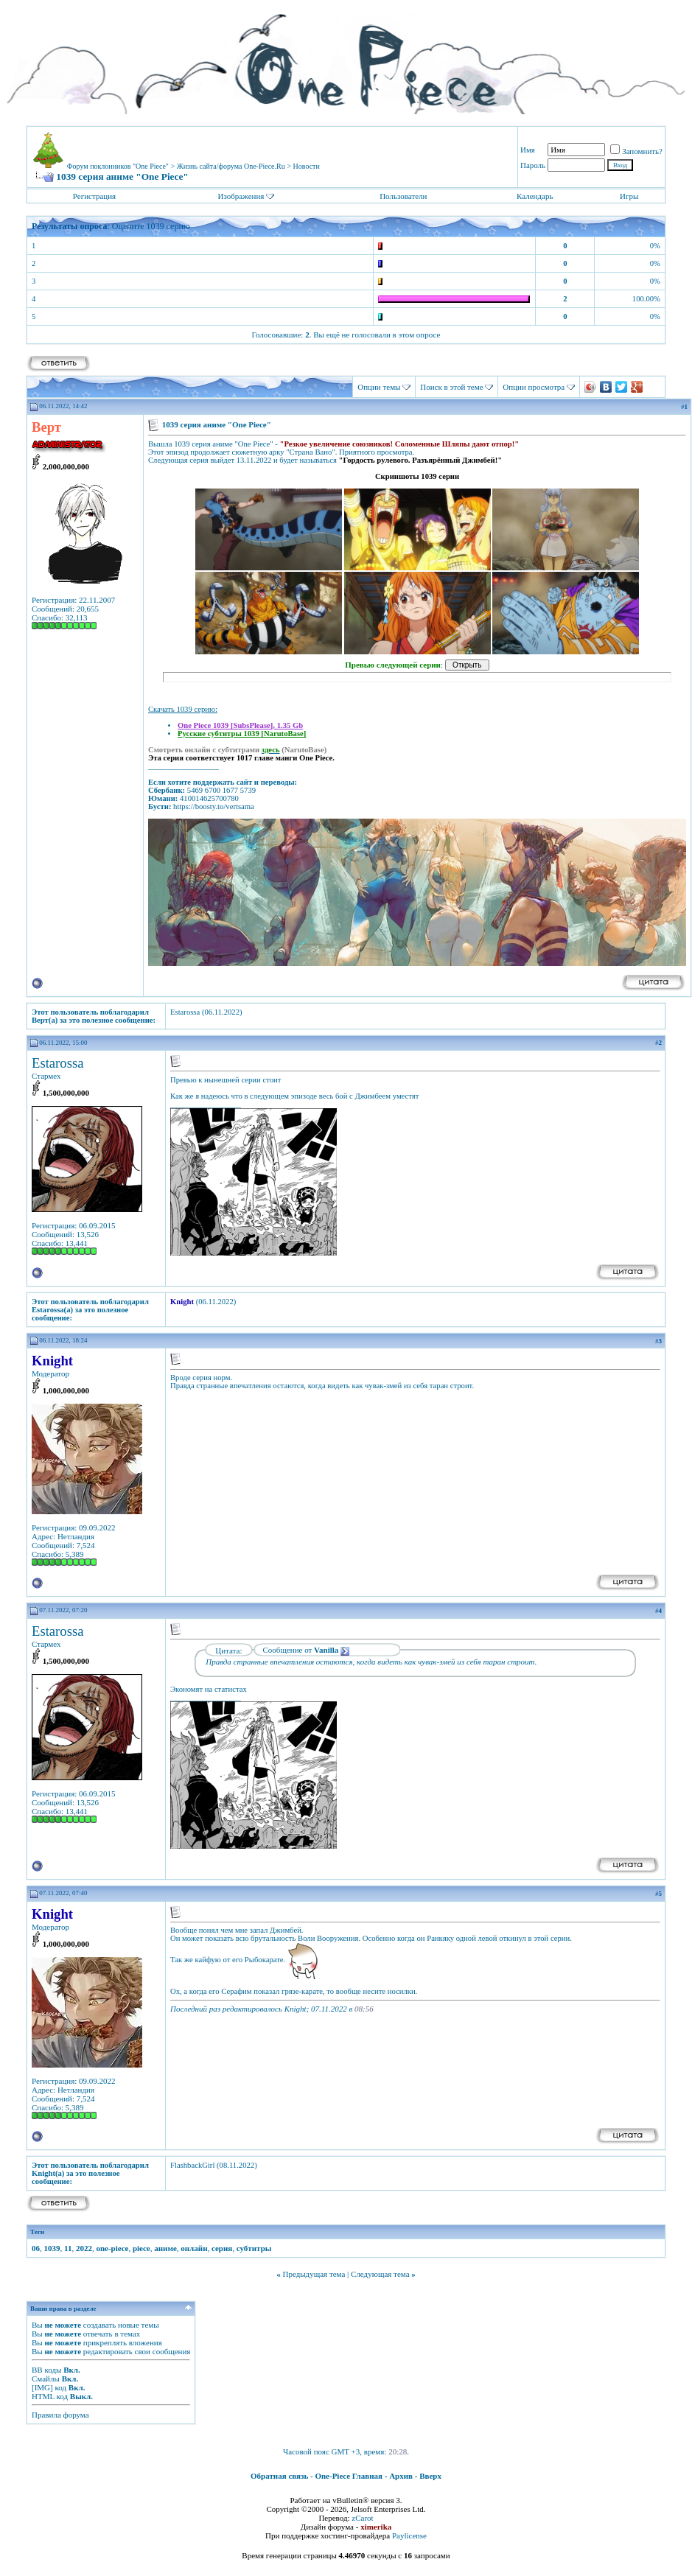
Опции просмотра (534, 386)
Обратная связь (279, 2475)
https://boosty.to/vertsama (213, 806)
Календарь (535, 196)
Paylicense (409, 2535)
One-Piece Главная (348, 2475)
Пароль (532, 165)
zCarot (362, 2517)
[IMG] (42, 2387)
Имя (527, 149)
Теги (37, 2232)
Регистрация (94, 196)
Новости (306, 166)
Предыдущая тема (313, 2273)
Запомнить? (636, 151)
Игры (629, 196)
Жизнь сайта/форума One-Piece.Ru (231, 166)
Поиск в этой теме (451, 386)
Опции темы (378, 386)
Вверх (430, 2475)
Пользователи (403, 196)
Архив (401, 2475)
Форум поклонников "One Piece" (118, 166)
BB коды (46, 2369)
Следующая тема (380, 2273)
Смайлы (46, 2378)
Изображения (240, 196)
